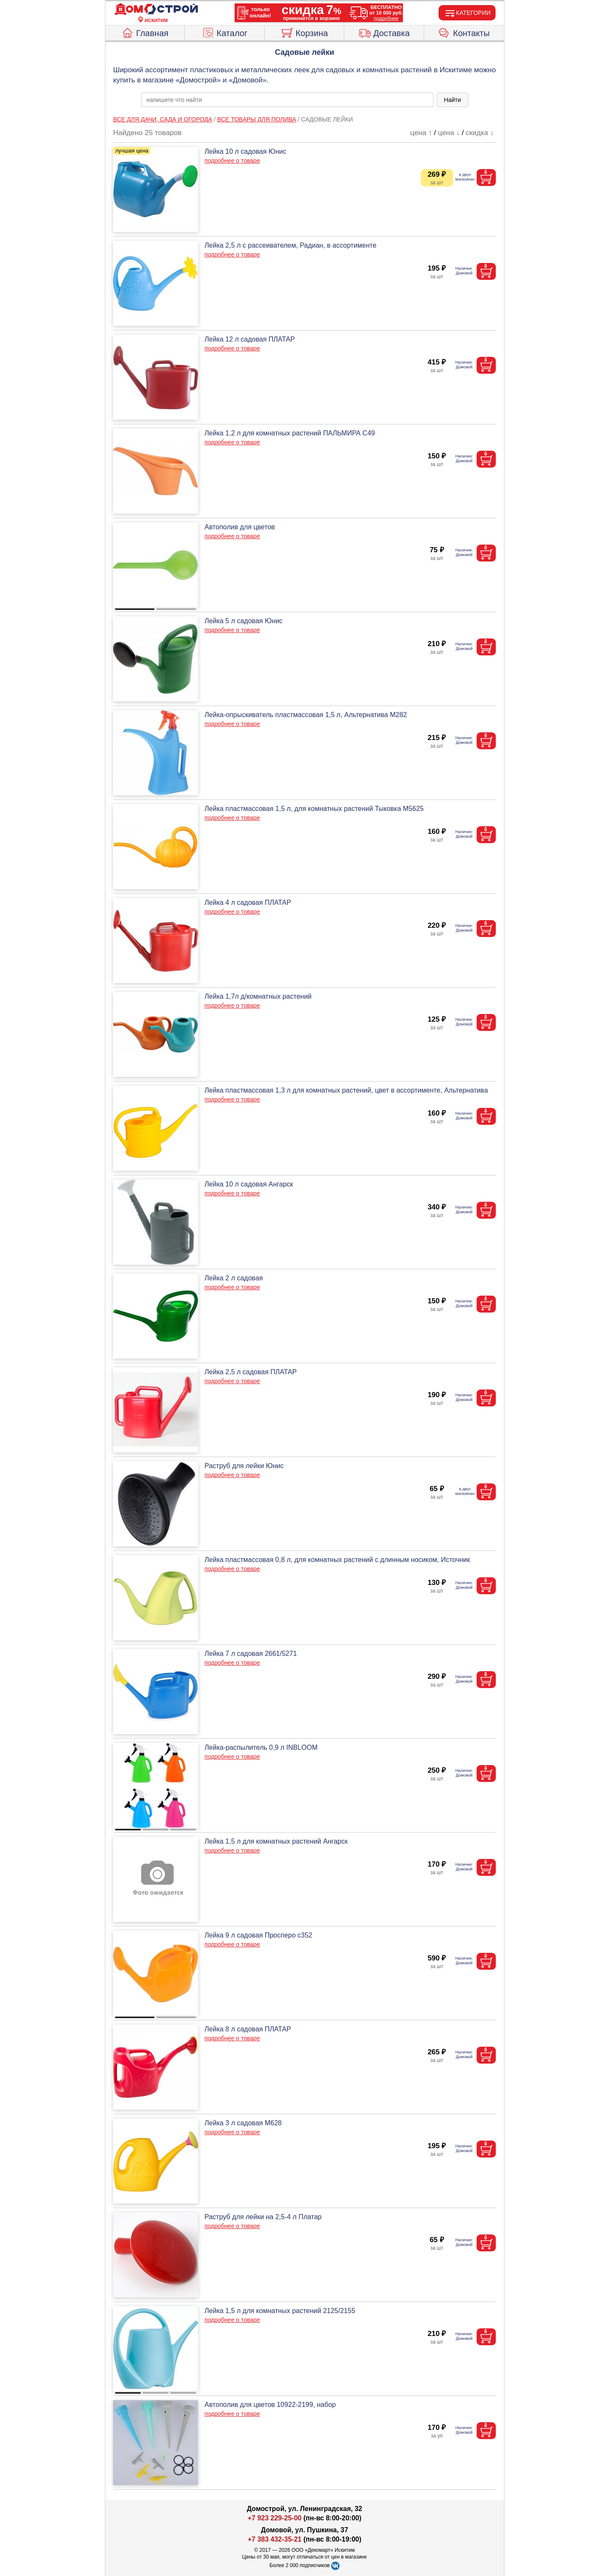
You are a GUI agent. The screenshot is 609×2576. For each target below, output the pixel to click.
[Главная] (156, 9)
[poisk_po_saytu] (287, 100)
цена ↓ (449, 133)
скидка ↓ (480, 133)
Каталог (225, 31)
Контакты (464, 31)
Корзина (304, 31)
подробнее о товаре (232, 160)
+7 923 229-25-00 (275, 2518)
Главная (144, 31)
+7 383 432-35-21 (275, 2539)
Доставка (384, 31)
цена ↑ (421, 133)
